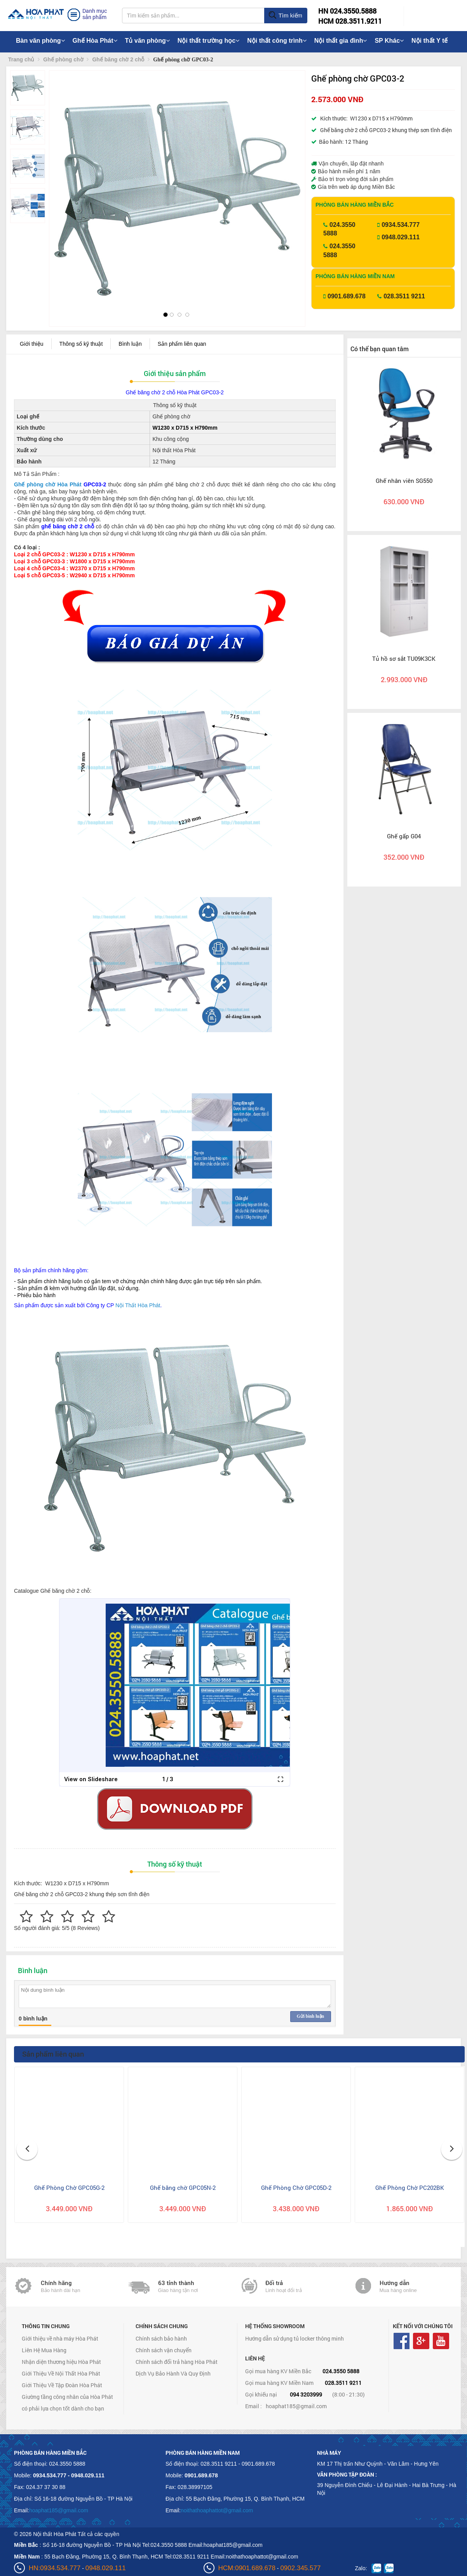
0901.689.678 (347, 296)
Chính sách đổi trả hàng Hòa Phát (177, 2361)
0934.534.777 (401, 224)
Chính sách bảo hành (161, 2338)
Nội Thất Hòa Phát (137, 1305)
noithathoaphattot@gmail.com (217, 2510)
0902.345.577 (300, 2568)
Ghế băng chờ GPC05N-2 (183, 2187)
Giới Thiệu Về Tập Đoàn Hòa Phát (62, 2385)
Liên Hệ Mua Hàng (44, 2350)
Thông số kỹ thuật (81, 344)
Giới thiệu (32, 344)
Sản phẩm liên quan (182, 344)
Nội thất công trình (277, 40)
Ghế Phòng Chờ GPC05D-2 (296, 2187)
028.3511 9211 (404, 296)
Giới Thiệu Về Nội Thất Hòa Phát (61, 2373)
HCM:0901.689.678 (246, 2568)
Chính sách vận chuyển (164, 2350)
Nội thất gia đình (340, 40)
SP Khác (389, 40)
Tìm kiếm (285, 15)
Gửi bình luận (310, 2016)
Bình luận (129, 344)
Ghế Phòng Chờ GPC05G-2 (69, 2187)
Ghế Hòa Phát (95, 40)
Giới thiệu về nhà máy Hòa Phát (60, 2338)
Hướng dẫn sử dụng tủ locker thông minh (294, 2338)
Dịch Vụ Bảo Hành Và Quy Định (173, 2373)
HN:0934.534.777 (54, 2568)
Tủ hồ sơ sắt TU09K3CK (404, 658)
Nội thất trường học (209, 40)
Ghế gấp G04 (404, 836)
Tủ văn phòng (147, 40)
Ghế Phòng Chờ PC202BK (409, 2187)
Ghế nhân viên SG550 (404, 480)
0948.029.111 (401, 237)
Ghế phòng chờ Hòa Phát (48, 484)
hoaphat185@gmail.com (296, 2406)
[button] (61, 183)
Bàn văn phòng (40, 40)
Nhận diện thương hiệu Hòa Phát (61, 2361)
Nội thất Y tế (429, 40)
